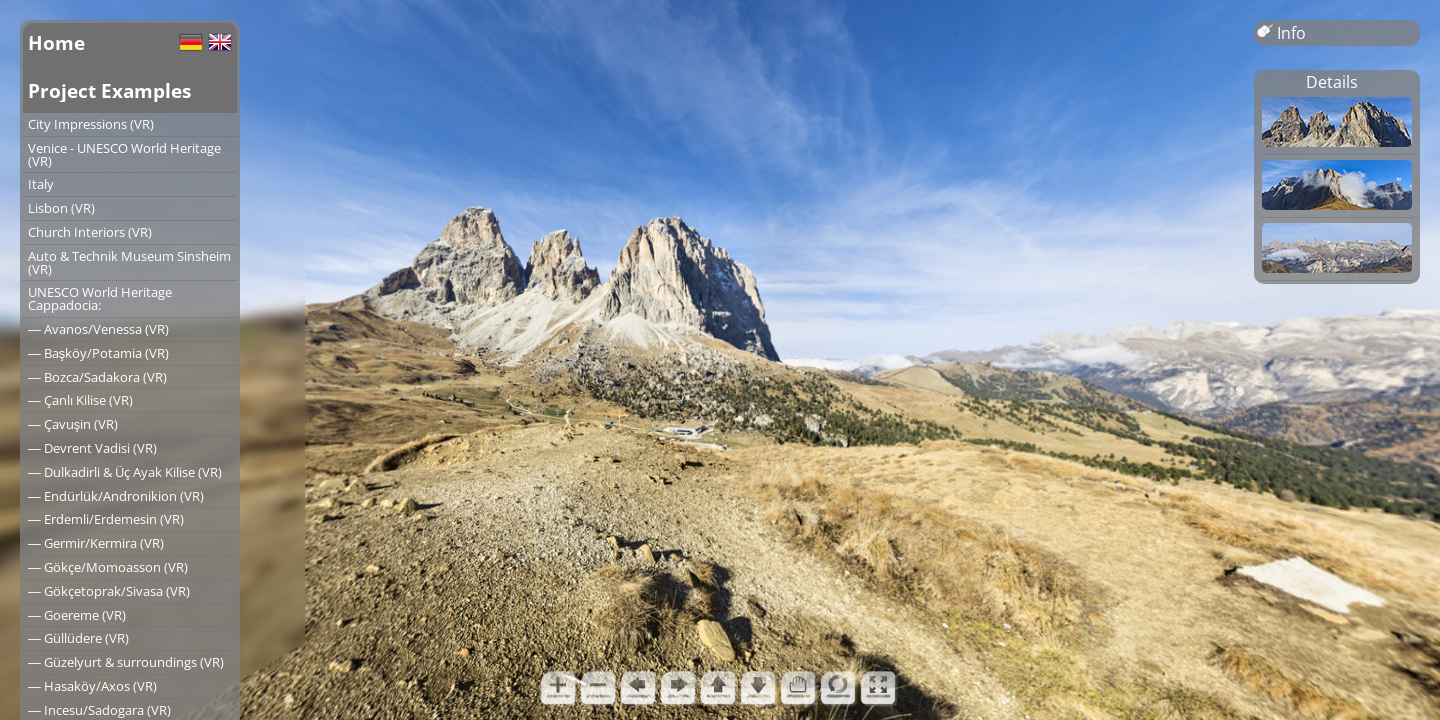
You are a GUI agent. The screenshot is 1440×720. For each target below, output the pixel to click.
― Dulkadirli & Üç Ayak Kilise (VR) (125, 472)
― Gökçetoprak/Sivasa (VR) (109, 591)
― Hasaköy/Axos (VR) (92, 686)
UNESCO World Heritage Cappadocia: (100, 298)
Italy (41, 184)
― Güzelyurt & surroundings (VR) (126, 662)
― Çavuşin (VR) (73, 424)
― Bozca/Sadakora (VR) (97, 377)
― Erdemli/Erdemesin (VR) (106, 519)
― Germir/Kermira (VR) (96, 543)
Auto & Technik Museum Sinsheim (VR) (129, 262)
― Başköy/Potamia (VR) (98, 353)
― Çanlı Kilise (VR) (80, 400)
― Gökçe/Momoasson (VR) (108, 567)
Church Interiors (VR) (90, 232)
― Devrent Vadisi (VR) (92, 448)
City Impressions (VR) (91, 124)
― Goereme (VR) (77, 615)
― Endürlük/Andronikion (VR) (116, 496)
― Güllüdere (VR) (78, 638)
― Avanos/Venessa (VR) (98, 329)
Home (56, 42)
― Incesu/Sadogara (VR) (99, 710)
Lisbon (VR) (61, 208)
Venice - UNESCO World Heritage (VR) (124, 154)
